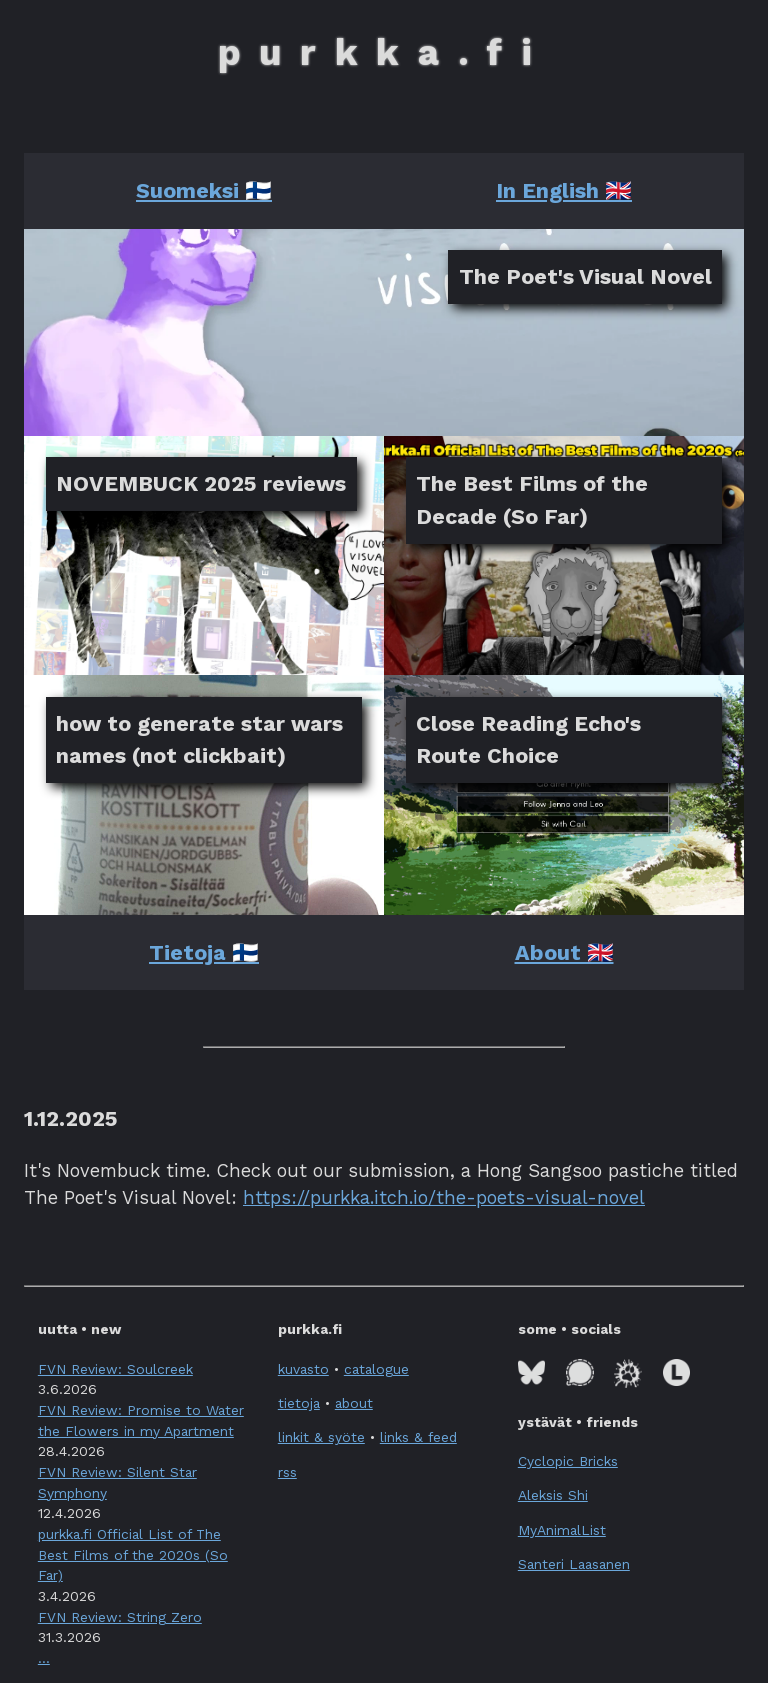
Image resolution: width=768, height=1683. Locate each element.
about (354, 1403)
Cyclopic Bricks (568, 1461)
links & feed (418, 1437)
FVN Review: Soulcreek (115, 1369)
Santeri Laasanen (574, 1564)
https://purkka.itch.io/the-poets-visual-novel (444, 1197)
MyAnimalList (562, 1530)
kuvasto (303, 1369)
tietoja (299, 1403)
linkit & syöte (321, 1437)
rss (287, 1472)
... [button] (44, 1658)
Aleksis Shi (553, 1495)
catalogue (376, 1369)
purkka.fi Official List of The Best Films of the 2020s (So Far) (133, 1554)
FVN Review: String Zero (120, 1617)
